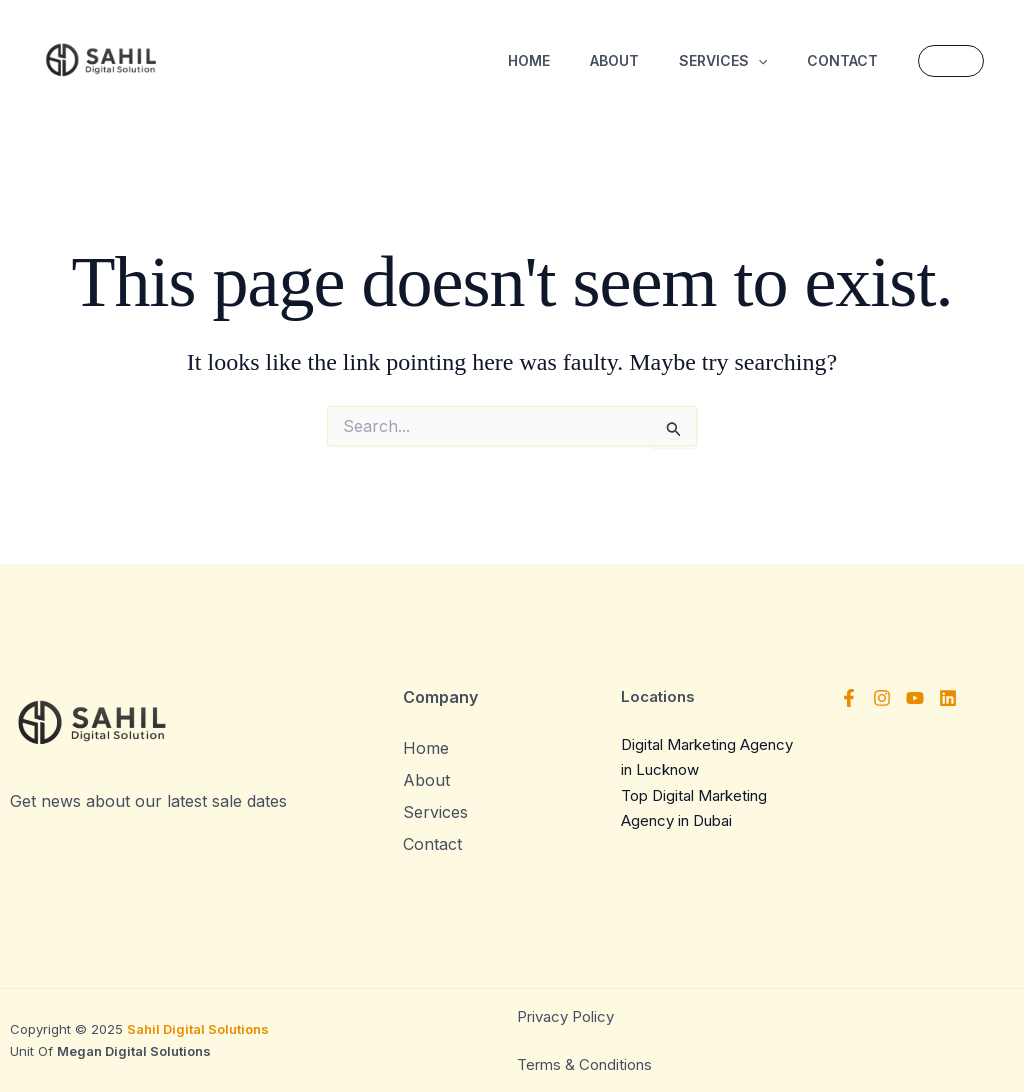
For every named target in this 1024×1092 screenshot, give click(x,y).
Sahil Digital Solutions (198, 1029)
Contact (842, 60)
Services (723, 61)
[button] (758, 61)
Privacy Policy (567, 1016)
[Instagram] (882, 698)
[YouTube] (915, 698)
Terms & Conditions (584, 1064)
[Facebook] (849, 698)
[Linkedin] (948, 698)
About (614, 60)
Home (529, 60)
